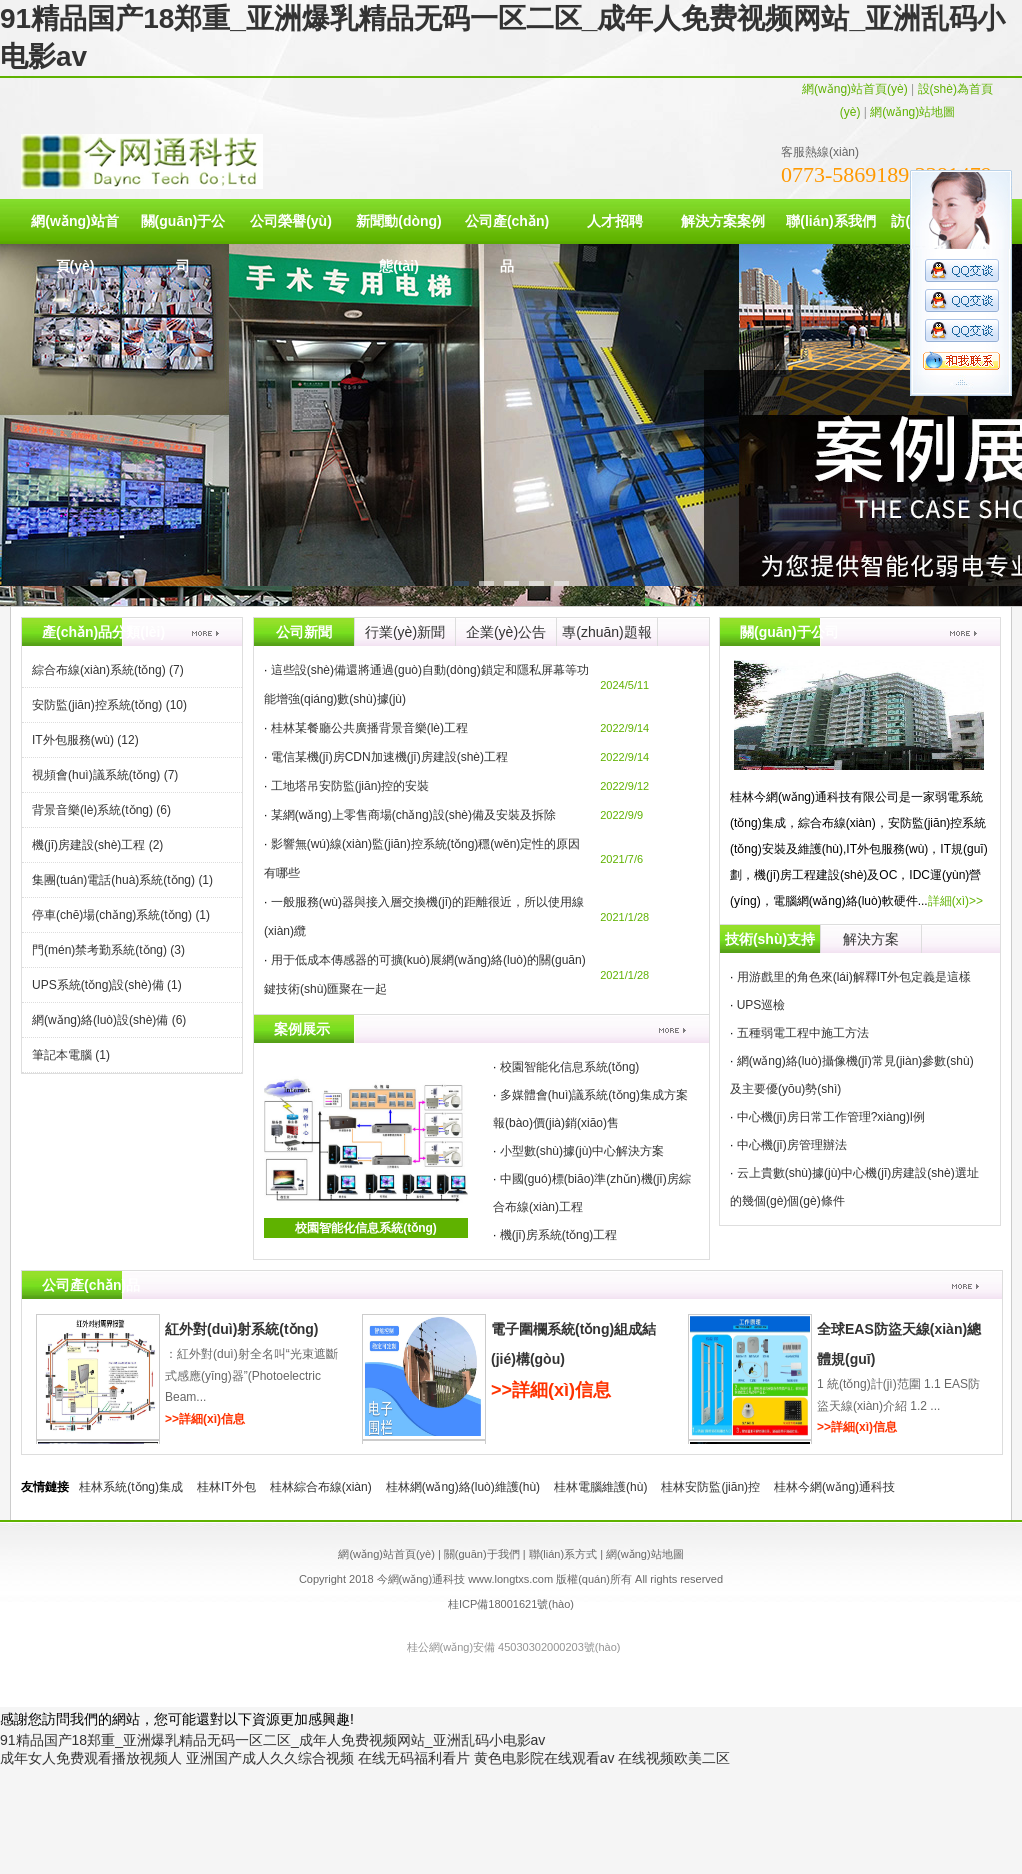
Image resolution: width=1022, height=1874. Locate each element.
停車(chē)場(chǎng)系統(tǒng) (121, 915)
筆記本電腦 (71, 1055)
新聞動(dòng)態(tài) (399, 243)
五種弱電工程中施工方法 (803, 1033)
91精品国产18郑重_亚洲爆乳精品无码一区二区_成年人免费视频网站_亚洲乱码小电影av (272, 1740)
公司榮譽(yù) (291, 221)
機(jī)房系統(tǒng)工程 (559, 1235)
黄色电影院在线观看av (544, 1758)
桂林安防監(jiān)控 (710, 1487)
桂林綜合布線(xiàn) (321, 1487)
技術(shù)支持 (770, 939)
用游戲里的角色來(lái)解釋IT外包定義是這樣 (854, 977)
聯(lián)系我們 (830, 221)
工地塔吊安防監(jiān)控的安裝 (350, 786)
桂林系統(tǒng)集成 (131, 1487)
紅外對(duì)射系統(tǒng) (241, 1329)
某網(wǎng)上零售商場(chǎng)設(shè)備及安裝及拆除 (413, 815)
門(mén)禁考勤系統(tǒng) (108, 950)
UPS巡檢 (761, 1005)
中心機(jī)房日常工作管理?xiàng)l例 (831, 1117)
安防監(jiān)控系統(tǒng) (109, 705)
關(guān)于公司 (183, 243)
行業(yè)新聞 (405, 632)
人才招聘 (615, 221)
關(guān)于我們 (482, 1554)
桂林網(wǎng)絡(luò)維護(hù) (463, 1487)
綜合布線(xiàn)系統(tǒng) (108, 670)
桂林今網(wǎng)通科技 (834, 1487)
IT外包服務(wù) (85, 740)
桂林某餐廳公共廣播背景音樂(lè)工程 (369, 728)
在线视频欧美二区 (674, 1758)
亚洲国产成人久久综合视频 (270, 1758)
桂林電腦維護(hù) (600, 1487)
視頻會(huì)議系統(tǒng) (105, 775)
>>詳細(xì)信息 (205, 1419)
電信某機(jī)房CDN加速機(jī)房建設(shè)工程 (389, 757)
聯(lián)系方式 (563, 1554)
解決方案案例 (723, 221)
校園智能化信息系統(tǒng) (366, 1228)
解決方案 (871, 939)
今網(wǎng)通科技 (421, 1579)
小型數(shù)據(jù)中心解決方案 (582, 1151)
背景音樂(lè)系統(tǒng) (101, 810)
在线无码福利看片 (414, 1758)
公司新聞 (304, 632)
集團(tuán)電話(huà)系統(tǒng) (122, 880)
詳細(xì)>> (955, 901)
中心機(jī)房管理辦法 (792, 1145)
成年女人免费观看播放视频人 (91, 1758)
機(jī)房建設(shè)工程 (97, 845)
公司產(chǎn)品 (507, 243)
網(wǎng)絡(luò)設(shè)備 (109, 1020)
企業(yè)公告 (506, 632)
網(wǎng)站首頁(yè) (855, 89)
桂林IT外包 (226, 1487)
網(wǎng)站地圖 (912, 112)
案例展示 (302, 1029)
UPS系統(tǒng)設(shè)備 (107, 985)
